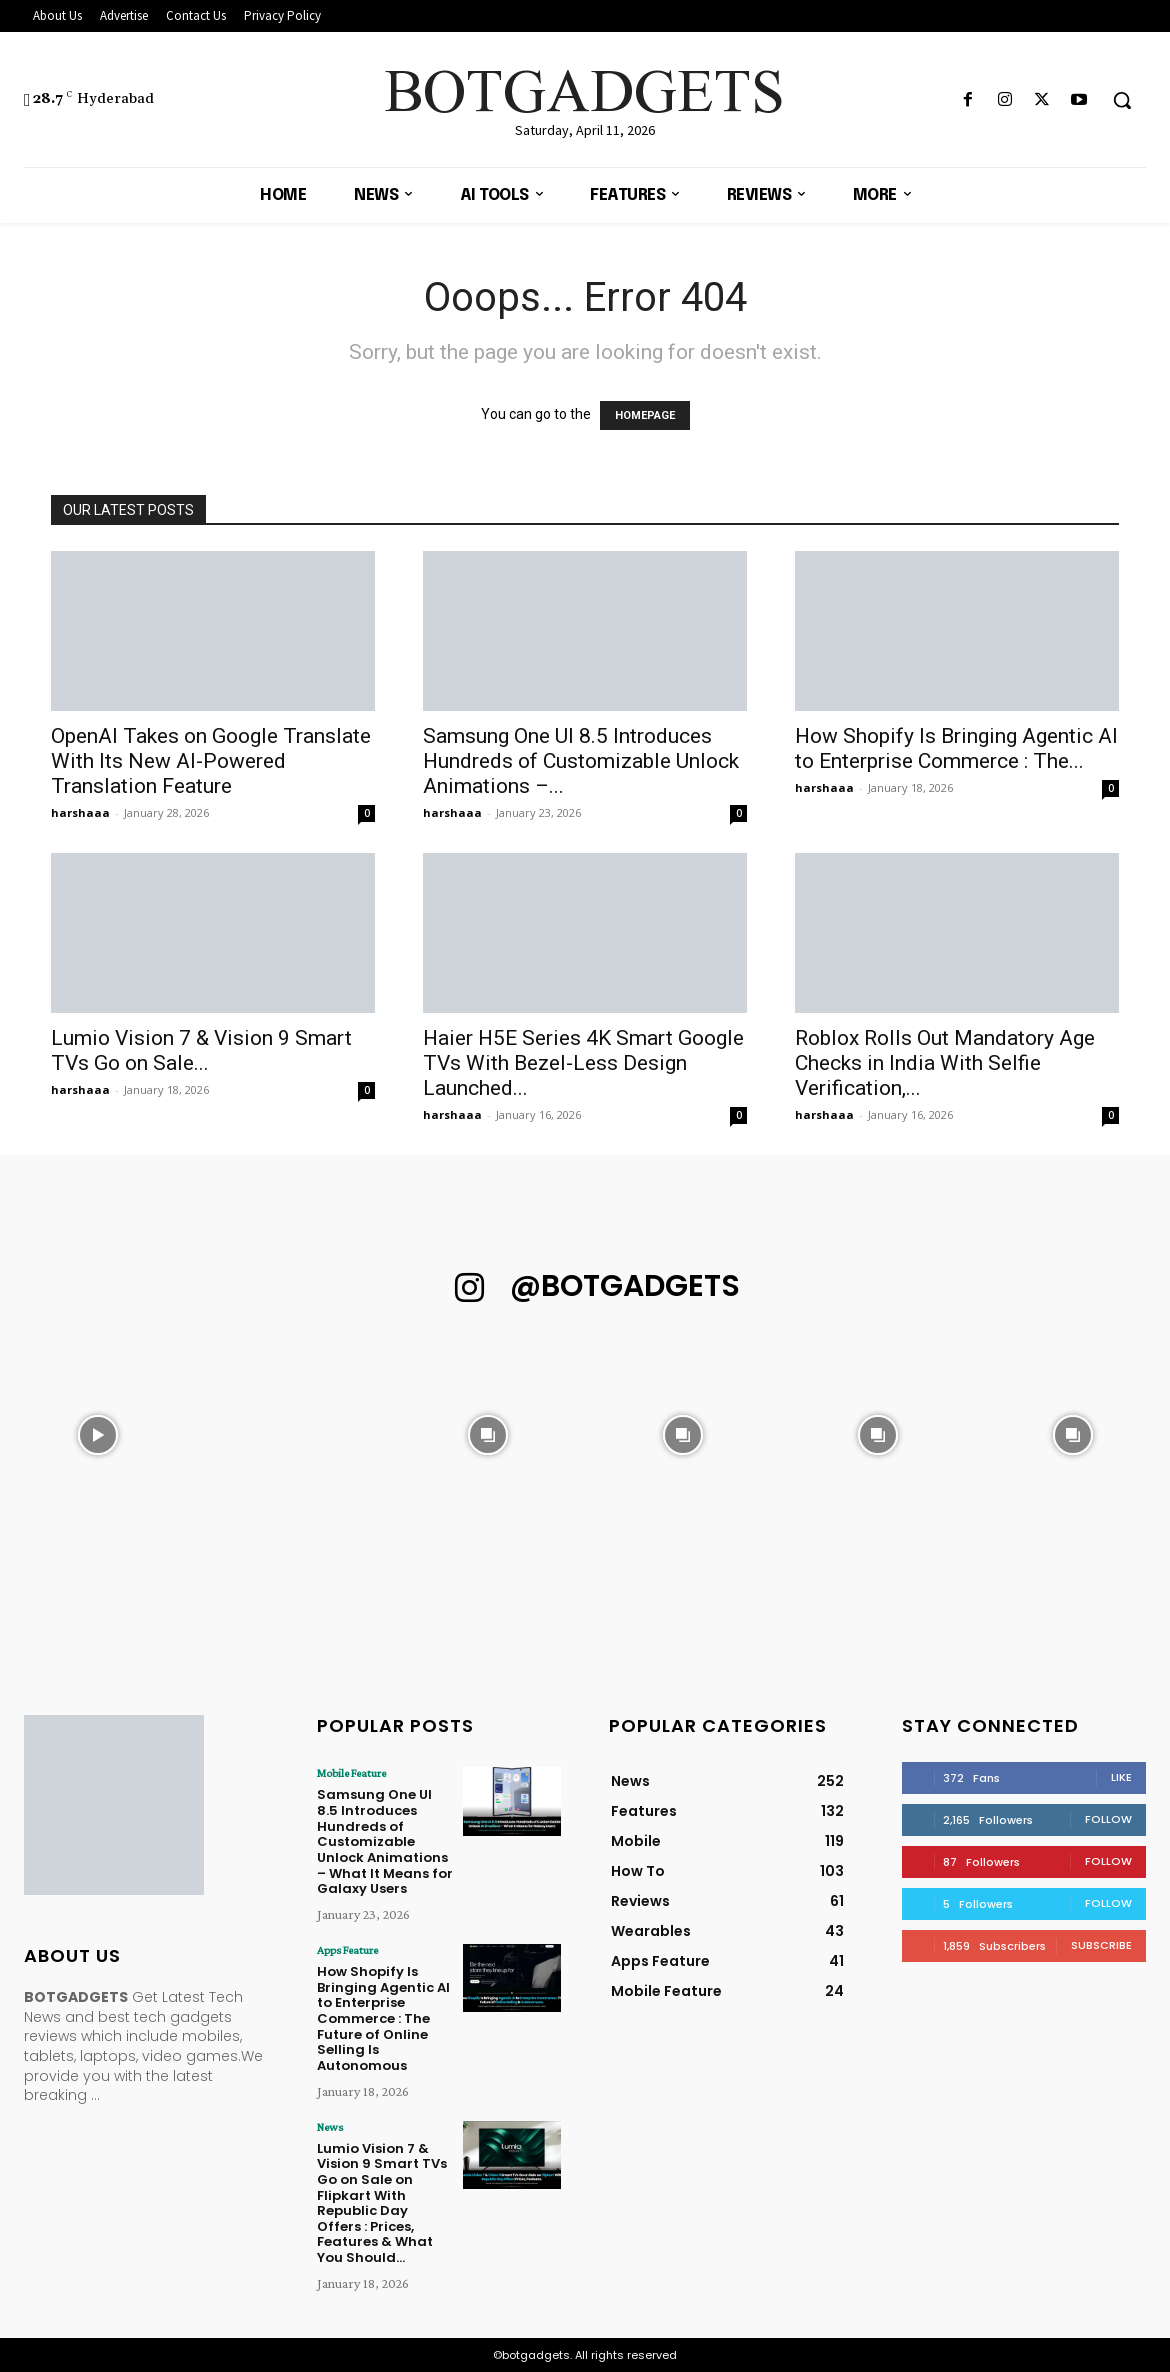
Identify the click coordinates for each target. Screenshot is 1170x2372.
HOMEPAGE (645, 415)
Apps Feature (347, 1949)
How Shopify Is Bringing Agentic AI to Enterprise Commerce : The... (956, 748)
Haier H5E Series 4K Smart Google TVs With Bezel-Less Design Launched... (583, 1063)
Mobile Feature (351, 1773)
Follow (1108, 1819)
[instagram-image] (97, 1434)
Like (1121, 1777)
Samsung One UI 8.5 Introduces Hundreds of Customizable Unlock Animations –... (581, 761)
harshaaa (80, 812)
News (330, 2126)
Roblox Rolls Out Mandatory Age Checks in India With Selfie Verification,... (945, 1063)
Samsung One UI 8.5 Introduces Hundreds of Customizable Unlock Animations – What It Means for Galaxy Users (385, 1841)
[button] (1122, 100)
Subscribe (1101, 1945)
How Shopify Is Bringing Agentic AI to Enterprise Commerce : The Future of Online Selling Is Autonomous (383, 2017)
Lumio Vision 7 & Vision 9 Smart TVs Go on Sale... (201, 1050)
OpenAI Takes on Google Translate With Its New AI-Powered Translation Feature (211, 761)
